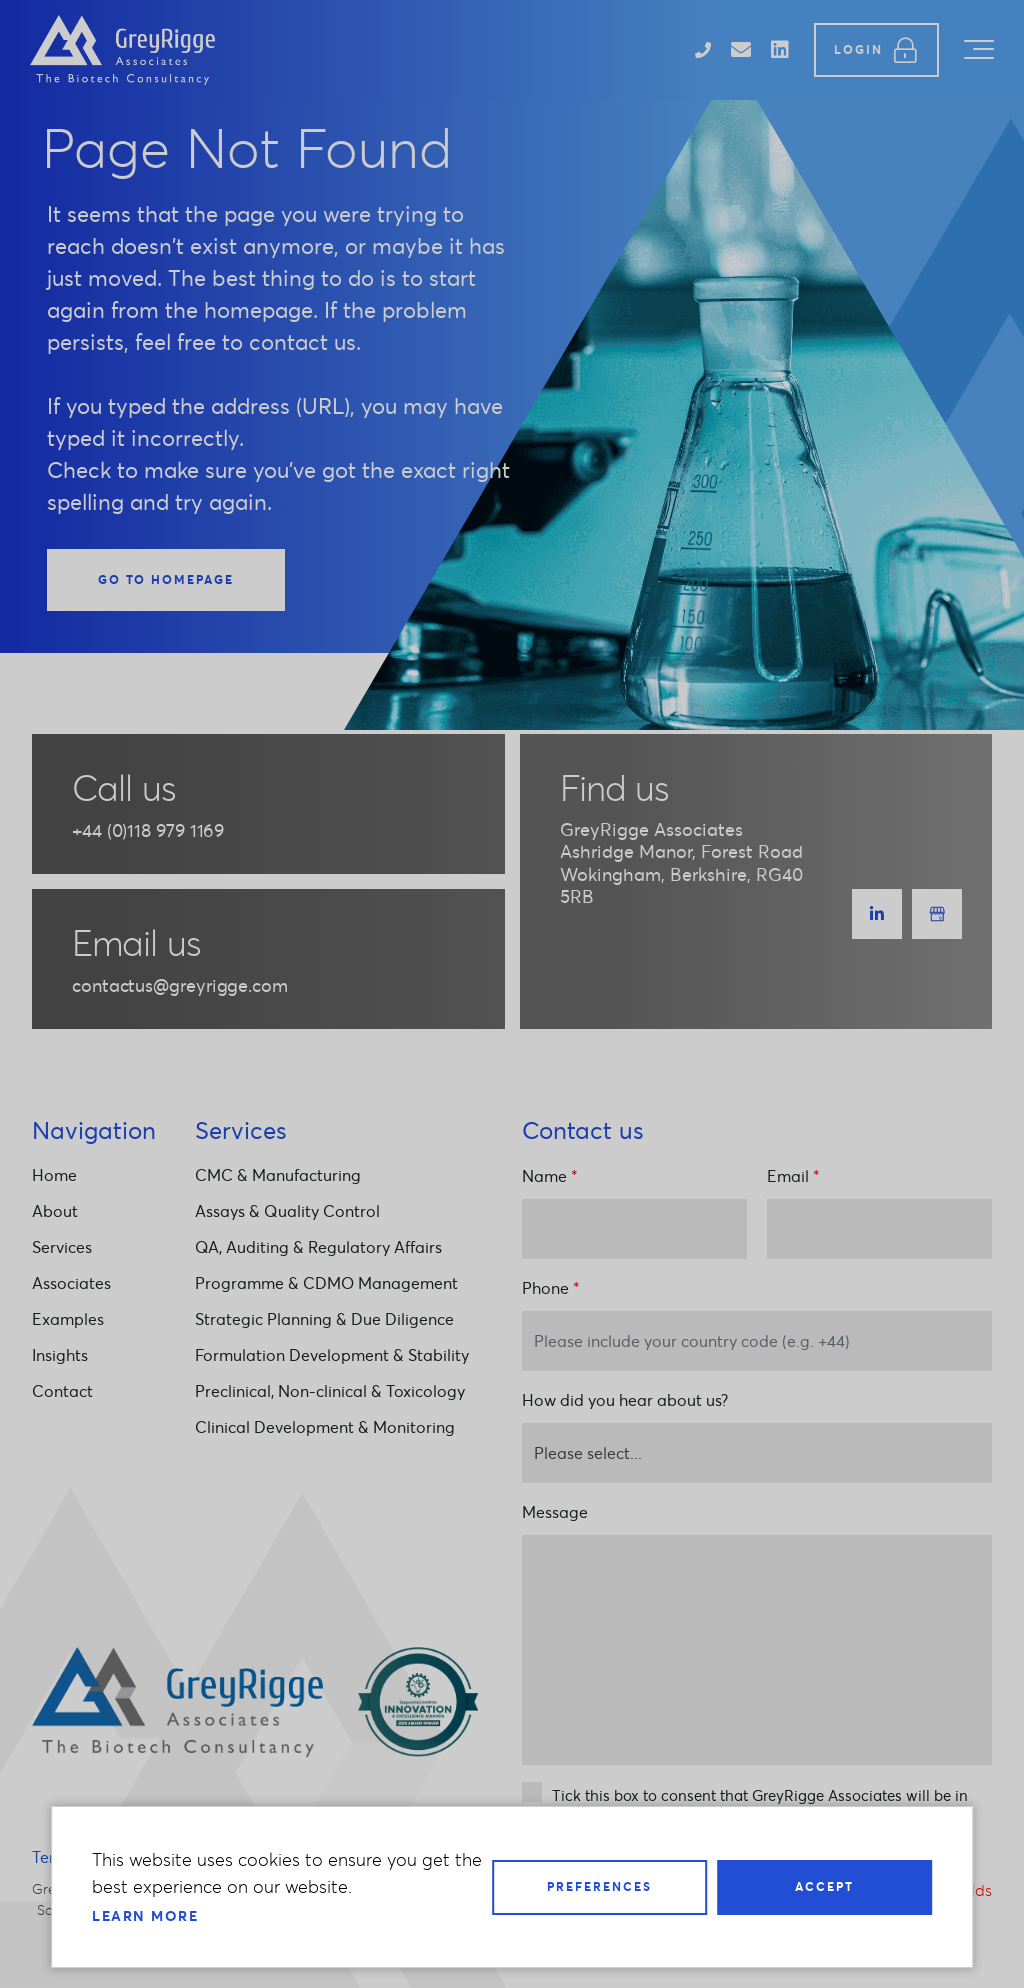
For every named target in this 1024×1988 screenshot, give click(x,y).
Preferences (599, 1886)
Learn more (145, 1916)
